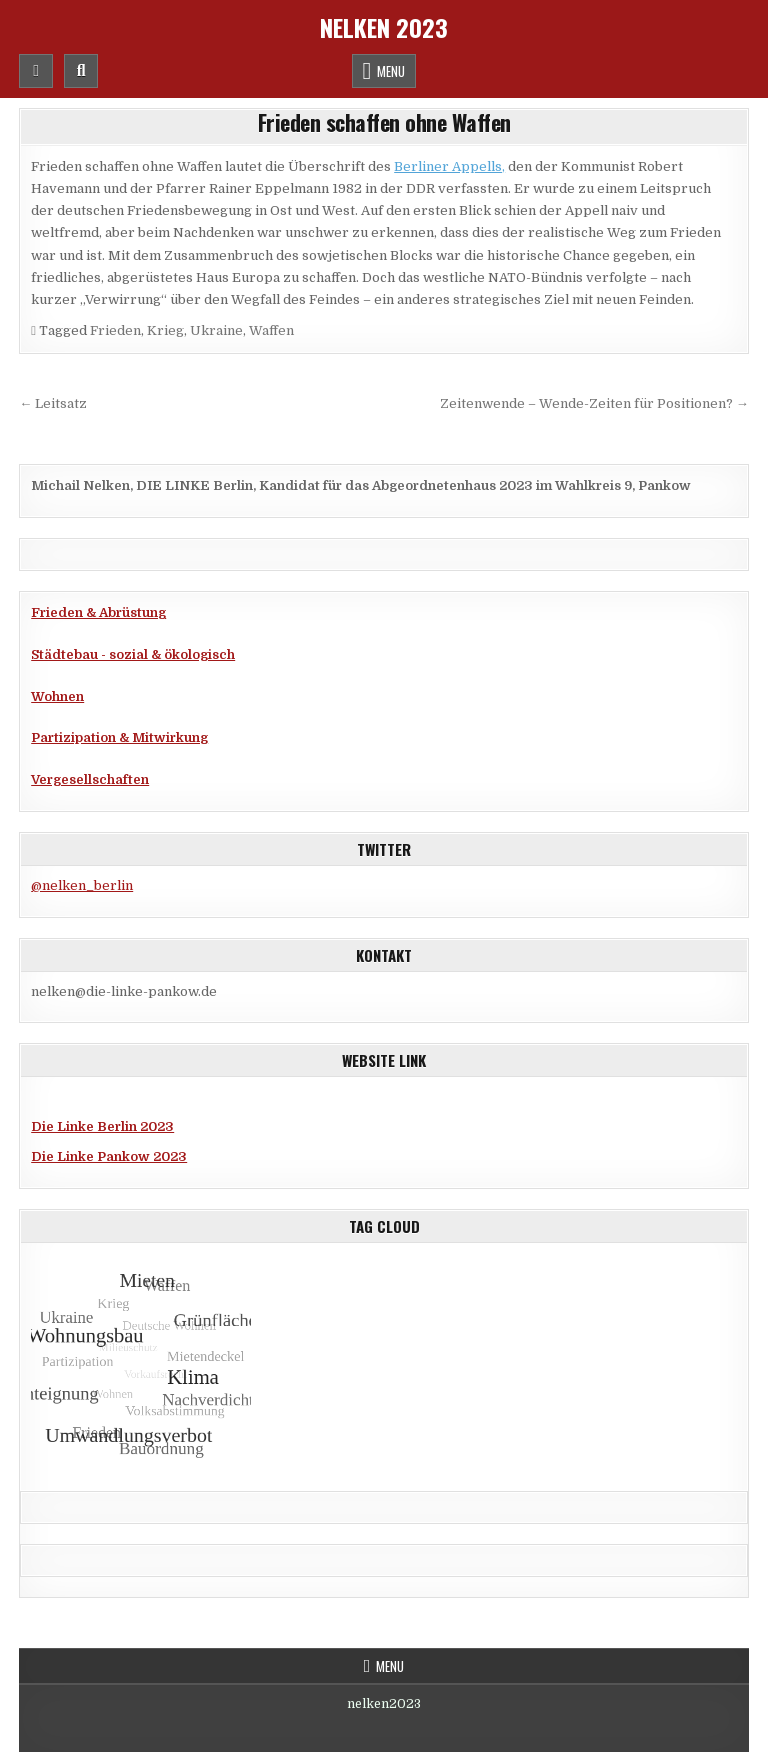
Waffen (271, 330)
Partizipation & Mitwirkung (119, 737)
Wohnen (57, 696)
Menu (391, 71)
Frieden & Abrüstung (98, 612)
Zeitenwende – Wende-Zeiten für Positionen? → (594, 403)
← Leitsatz (53, 403)
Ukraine (216, 330)
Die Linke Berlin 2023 (102, 1126)
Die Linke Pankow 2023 (109, 1156)
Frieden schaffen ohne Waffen (384, 122)
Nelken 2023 (384, 27)
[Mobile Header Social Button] (36, 71)
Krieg (165, 330)
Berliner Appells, (449, 166)
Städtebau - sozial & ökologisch (133, 654)
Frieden (115, 330)
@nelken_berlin (82, 885)
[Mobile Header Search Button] (81, 71)
